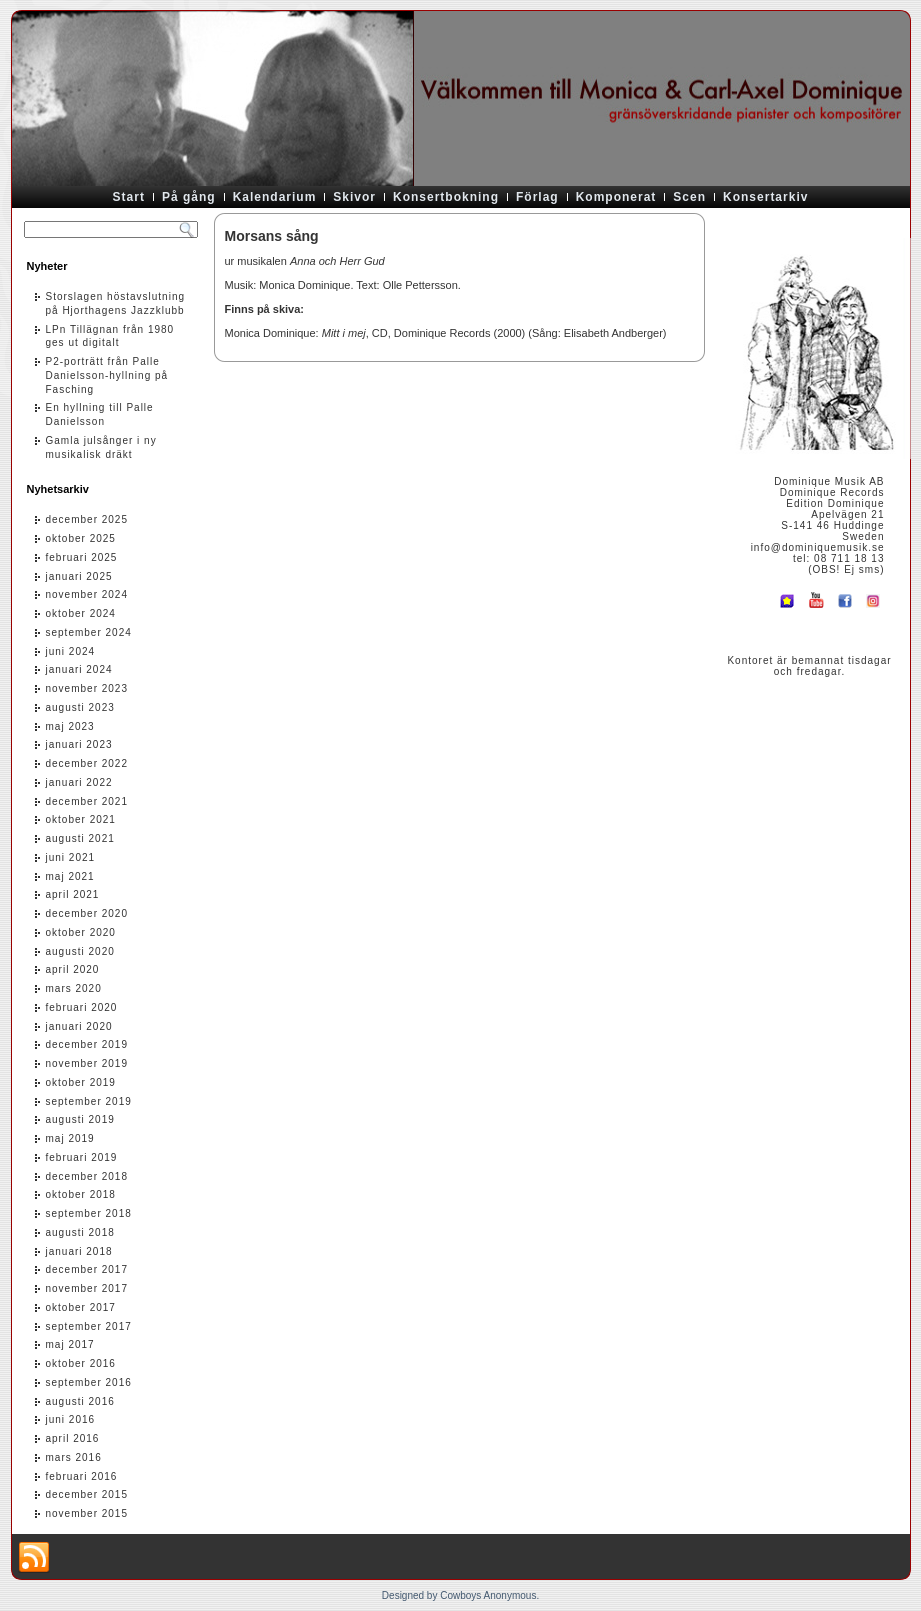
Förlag (537, 197)
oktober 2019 (81, 1082)
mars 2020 (74, 988)
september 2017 (89, 1326)
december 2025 (87, 519)
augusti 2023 (80, 707)
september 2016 (89, 1382)
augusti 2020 (80, 951)
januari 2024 (79, 669)
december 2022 (87, 763)
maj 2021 (70, 876)
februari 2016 (82, 1476)
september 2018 (89, 1213)
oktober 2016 (81, 1363)
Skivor (354, 197)
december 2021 (87, 801)
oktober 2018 (81, 1194)
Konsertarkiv (765, 197)
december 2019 (87, 1044)
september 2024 (89, 632)
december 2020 (87, 913)
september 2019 (89, 1101)
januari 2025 (79, 576)
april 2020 (73, 969)
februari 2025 (82, 557)
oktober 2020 (81, 932)
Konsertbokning (446, 197)
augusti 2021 (80, 838)
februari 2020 (82, 1007)
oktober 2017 (81, 1307)
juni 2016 (71, 1419)
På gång (189, 197)
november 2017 (87, 1288)
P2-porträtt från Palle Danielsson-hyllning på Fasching (107, 375)
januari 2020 (79, 1026)
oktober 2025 (81, 538)
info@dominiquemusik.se (818, 547)
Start (129, 197)
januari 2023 (79, 744)
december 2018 (87, 1176)
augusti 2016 (80, 1401)
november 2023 (87, 688)
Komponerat (616, 197)
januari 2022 (79, 782)
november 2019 (87, 1063)
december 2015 (87, 1494)
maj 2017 (70, 1344)
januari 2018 (79, 1251)
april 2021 (73, 894)
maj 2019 (70, 1138)
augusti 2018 (80, 1232)
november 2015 (87, 1513)
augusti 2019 (80, 1119)
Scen (689, 197)
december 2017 (87, 1269)
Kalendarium (275, 197)
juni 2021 (71, 857)
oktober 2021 (81, 819)
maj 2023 (70, 726)
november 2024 (87, 594)
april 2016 (73, 1438)
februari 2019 (82, 1157)
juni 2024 (71, 651)
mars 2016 (74, 1457)
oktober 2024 (81, 613)
